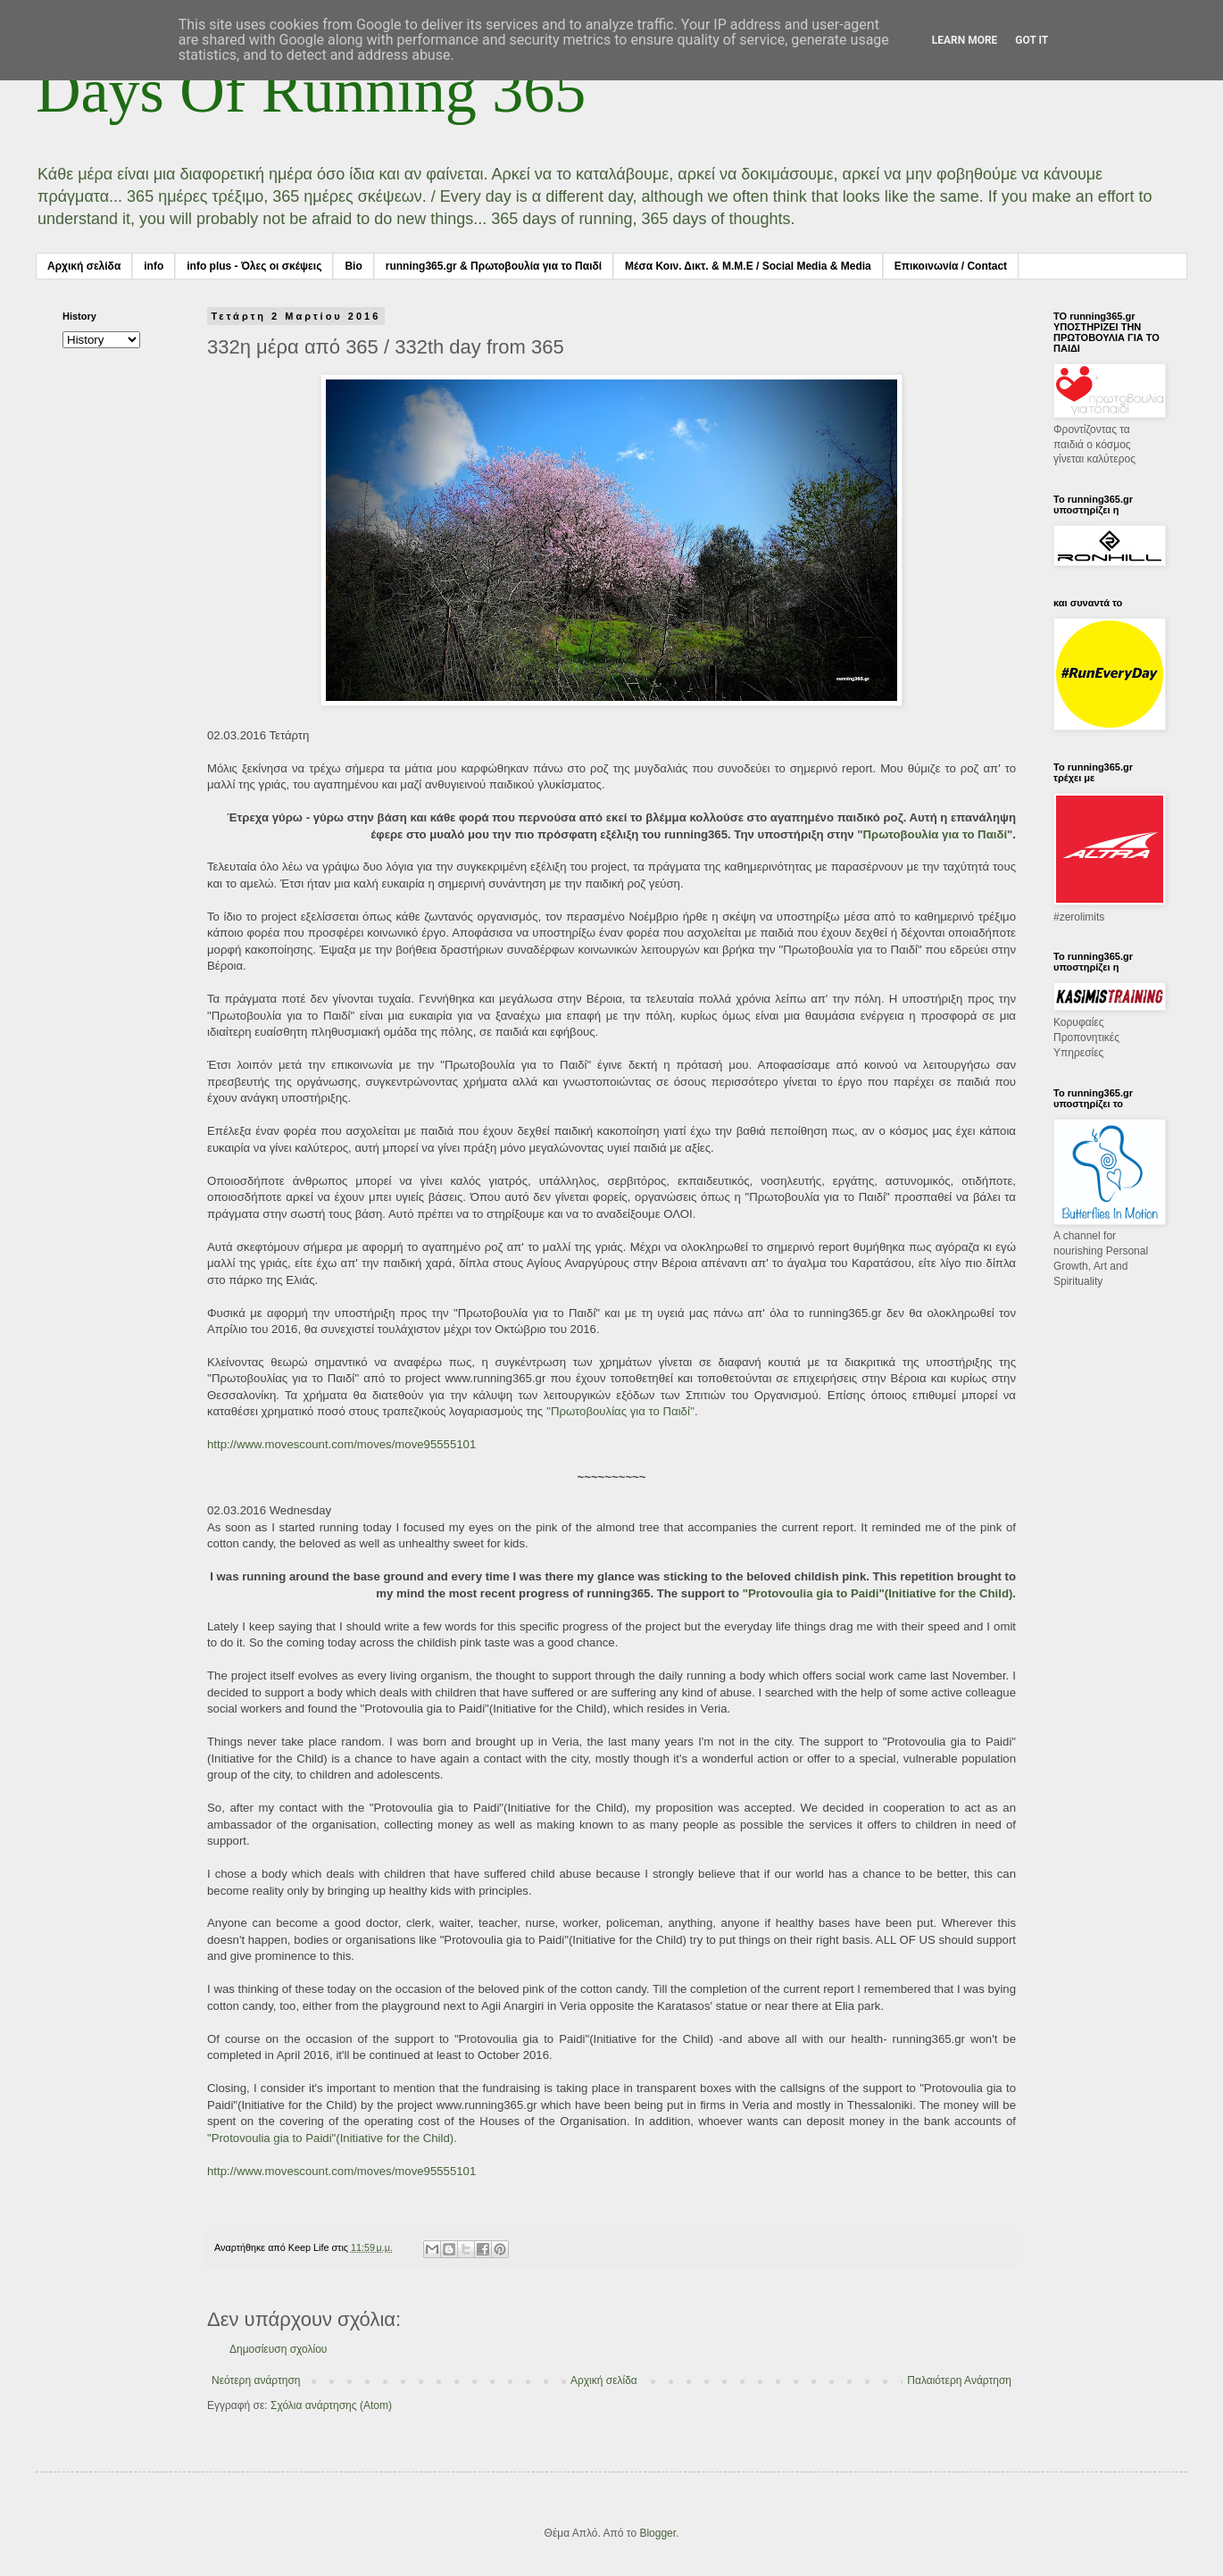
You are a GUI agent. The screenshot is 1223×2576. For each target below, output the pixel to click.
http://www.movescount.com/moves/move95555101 (341, 1444)
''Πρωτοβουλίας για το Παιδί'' (620, 1411)
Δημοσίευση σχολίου (278, 2349)
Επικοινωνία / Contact (950, 266)
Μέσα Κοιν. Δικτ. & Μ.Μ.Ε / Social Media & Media (748, 266)
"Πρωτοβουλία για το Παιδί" (934, 834)
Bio (353, 266)
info (153, 266)
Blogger (657, 2533)
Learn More (965, 40)
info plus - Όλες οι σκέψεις (254, 266)
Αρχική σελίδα (84, 266)
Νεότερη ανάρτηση (256, 2380)
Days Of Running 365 (311, 90)
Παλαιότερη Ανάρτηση (959, 2380)
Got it (1031, 40)
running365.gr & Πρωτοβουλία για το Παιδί (494, 266)
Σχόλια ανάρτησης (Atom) (331, 2405)
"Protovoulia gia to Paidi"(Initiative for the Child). (879, 1593)
